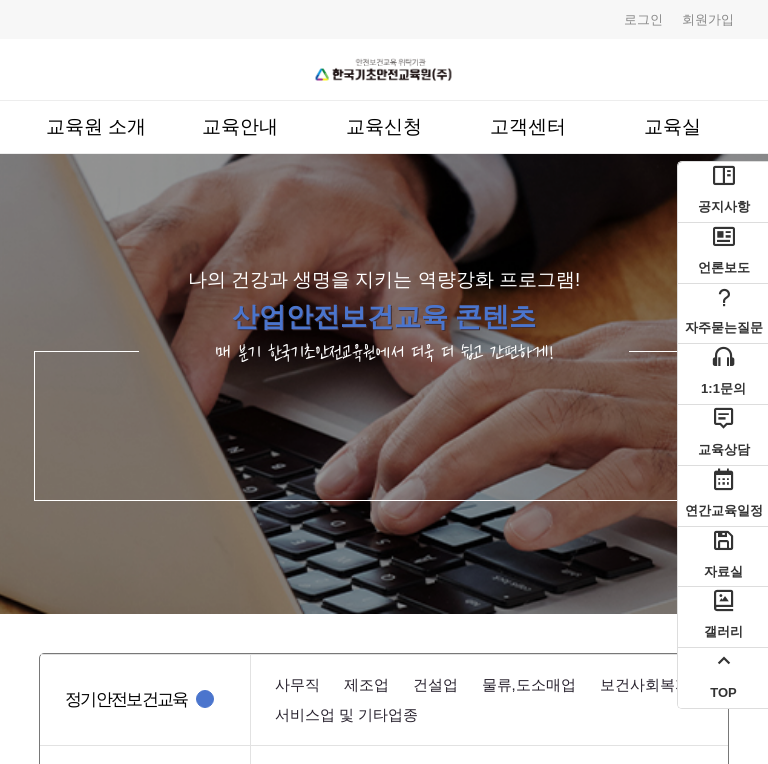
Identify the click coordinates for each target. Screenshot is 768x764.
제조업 (366, 684)
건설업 (435, 684)
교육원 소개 (96, 126)
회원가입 (708, 19)
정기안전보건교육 (126, 699)
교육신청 (384, 126)
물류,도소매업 (529, 684)
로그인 (643, 19)
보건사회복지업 (652, 684)
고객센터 (528, 126)
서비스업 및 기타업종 (346, 714)
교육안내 (240, 126)
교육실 (672, 126)
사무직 (297, 684)
